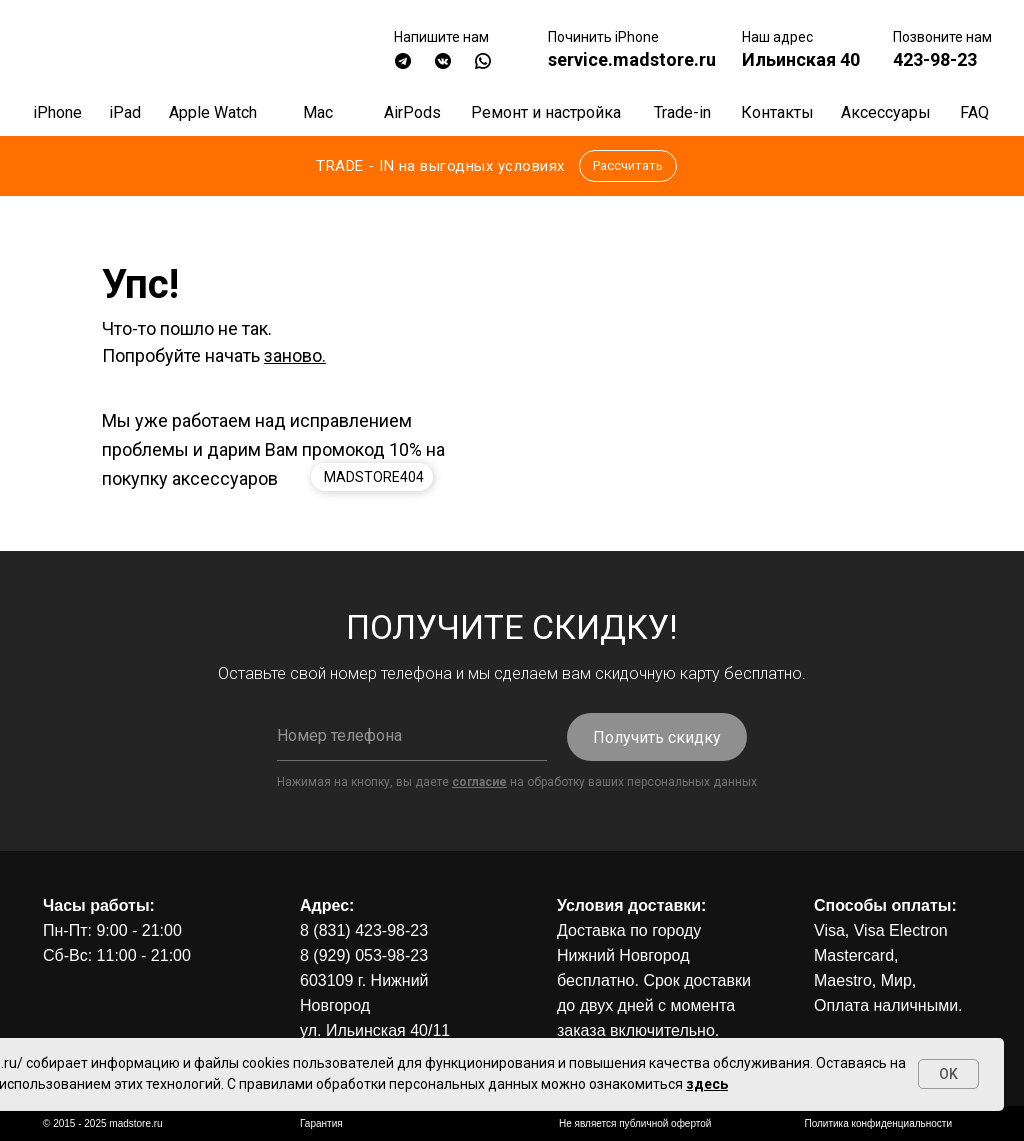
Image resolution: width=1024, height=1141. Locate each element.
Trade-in (682, 112)
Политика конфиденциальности (878, 1123)
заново (293, 355)
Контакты (777, 112)
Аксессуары (886, 112)
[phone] (412, 736)
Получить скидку (657, 737)
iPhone (57, 112)
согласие (479, 782)
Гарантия (321, 1123)
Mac (318, 112)
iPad (125, 112)
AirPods (412, 112)
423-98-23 (935, 59)
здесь (707, 1084)
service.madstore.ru (632, 59)
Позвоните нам (942, 37)
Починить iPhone (603, 37)
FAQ (974, 112)
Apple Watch (213, 112)
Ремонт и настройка (546, 112)
